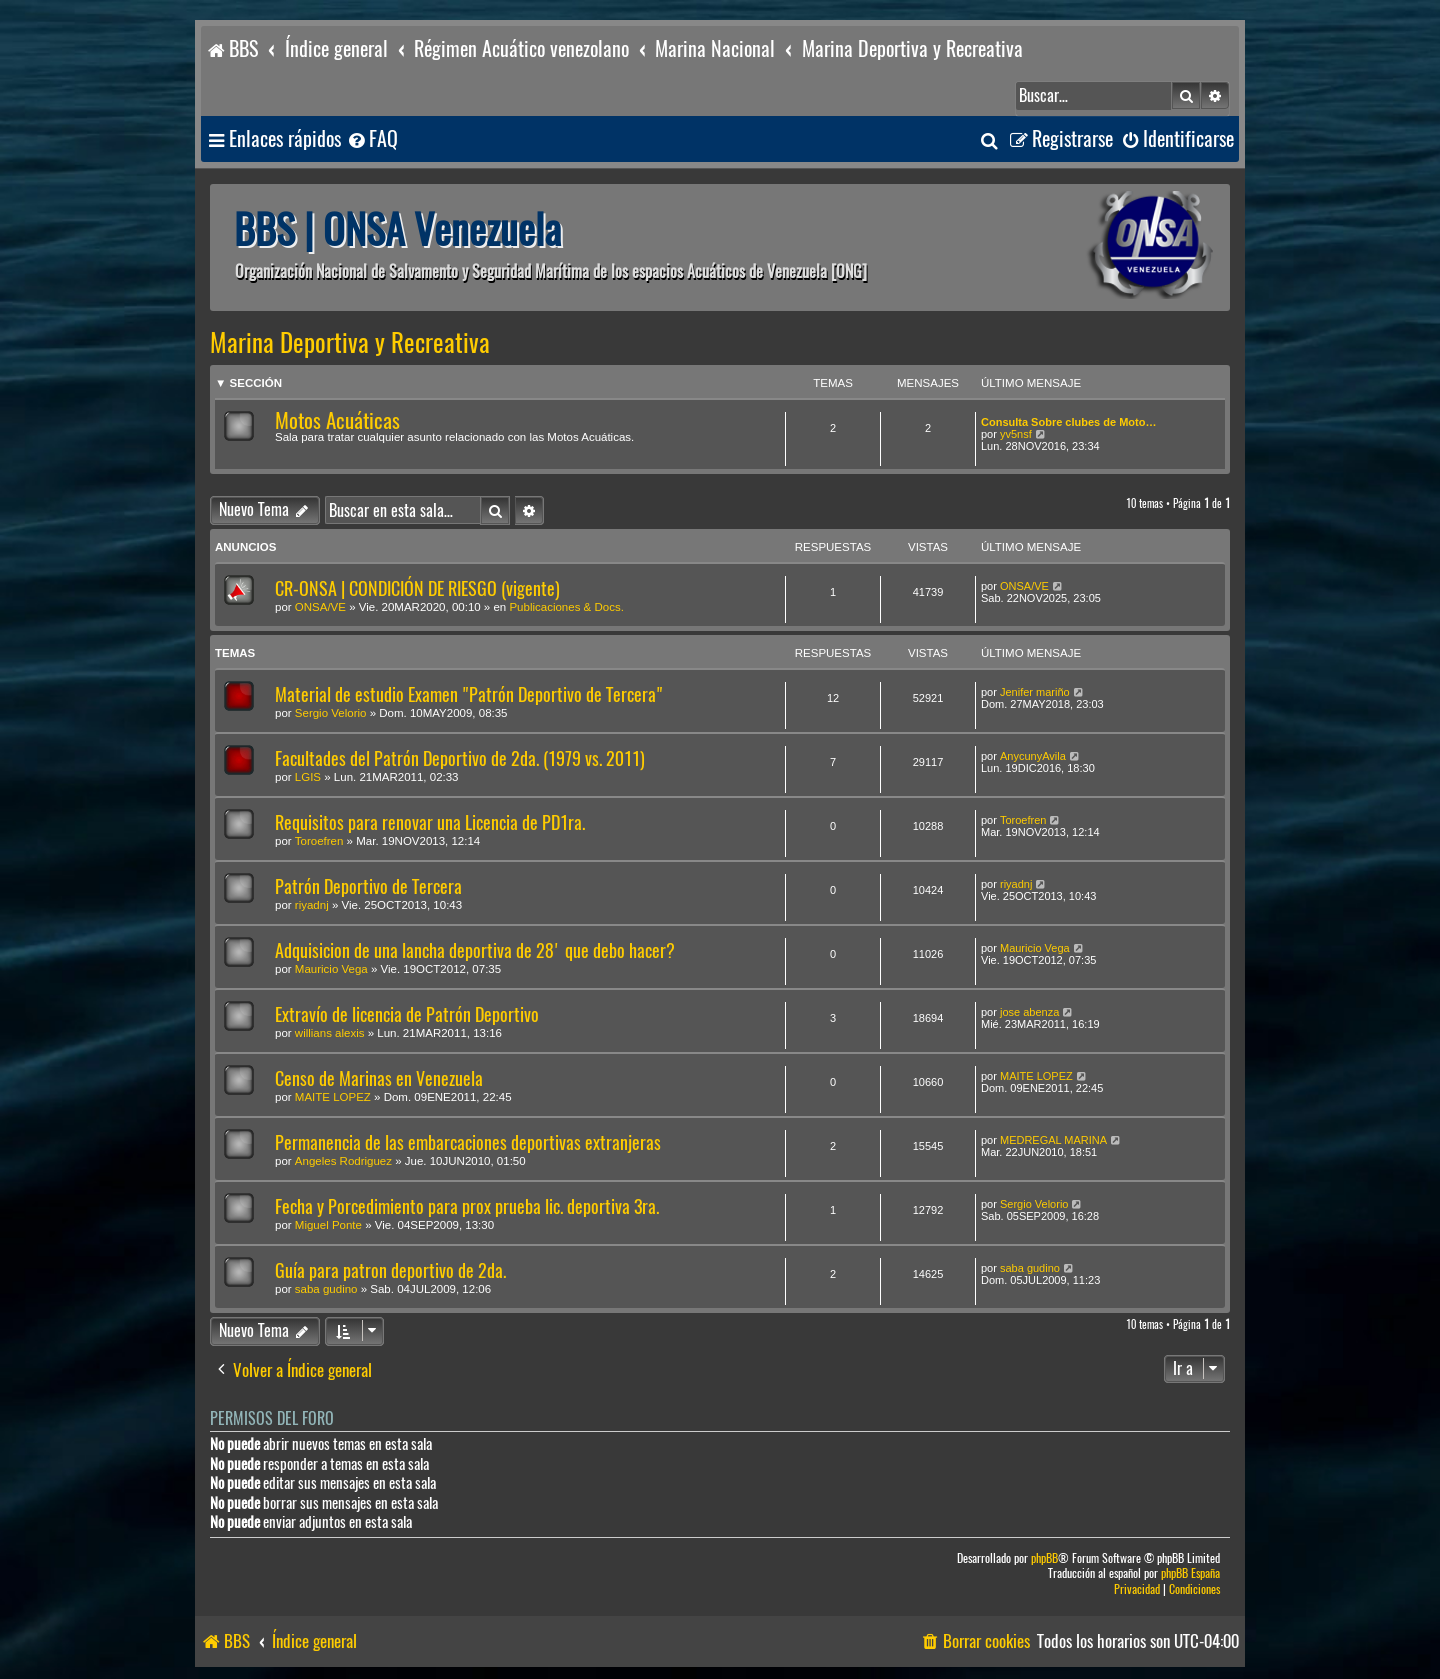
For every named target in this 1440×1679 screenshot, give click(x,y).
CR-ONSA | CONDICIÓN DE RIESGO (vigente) (417, 588)
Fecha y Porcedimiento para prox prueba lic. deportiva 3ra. (467, 1206)
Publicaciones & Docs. (566, 607)
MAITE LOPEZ (333, 1097)
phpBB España (1190, 1573)
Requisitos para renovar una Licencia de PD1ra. (430, 822)
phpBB (1044, 1558)
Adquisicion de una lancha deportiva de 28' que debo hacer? (475, 950)
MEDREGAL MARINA (1053, 1140)
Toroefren (319, 841)
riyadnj (312, 905)
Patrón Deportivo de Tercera (368, 886)
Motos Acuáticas (337, 420)
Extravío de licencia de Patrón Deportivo (407, 1014)
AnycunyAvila (1033, 756)
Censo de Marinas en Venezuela (379, 1078)
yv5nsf (1016, 434)
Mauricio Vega (331, 969)
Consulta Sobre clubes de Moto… (1068, 422)
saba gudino (326, 1289)
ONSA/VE (320, 607)
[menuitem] (372, 139)
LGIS (308, 777)
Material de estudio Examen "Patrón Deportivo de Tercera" (469, 694)
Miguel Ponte (328, 1225)
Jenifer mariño (1035, 692)
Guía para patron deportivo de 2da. (390, 1270)
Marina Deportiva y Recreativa (350, 343)
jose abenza (1029, 1012)
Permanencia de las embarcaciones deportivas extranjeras (468, 1142)
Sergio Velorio (331, 713)
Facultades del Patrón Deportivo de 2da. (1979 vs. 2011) (460, 758)
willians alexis (330, 1033)
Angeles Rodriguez (343, 1161)
